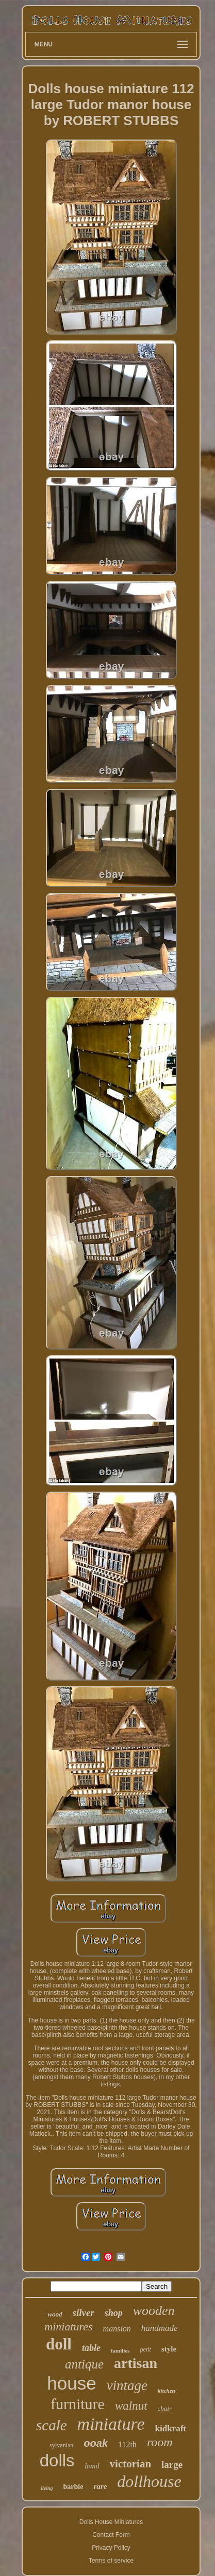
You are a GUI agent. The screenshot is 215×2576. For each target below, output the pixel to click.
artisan (135, 2363)
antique (84, 2364)
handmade (159, 2328)
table (91, 2348)
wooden (154, 2310)
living (47, 2488)
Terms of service (111, 2560)
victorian (130, 2464)
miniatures (68, 2326)
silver (83, 2312)
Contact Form (111, 2534)
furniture (78, 2403)
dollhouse (149, 2481)
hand (92, 2466)
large (172, 2464)
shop (114, 2313)
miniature (111, 2423)
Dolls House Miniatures (111, 2522)
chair (165, 2408)
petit (145, 2349)
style (168, 2349)
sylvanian (61, 2445)
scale (51, 2425)
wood (54, 2314)
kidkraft (170, 2428)
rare (100, 2486)
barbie (73, 2487)
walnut (131, 2405)
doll (59, 2344)
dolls (57, 2460)
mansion (117, 2328)
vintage (127, 2385)
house (71, 2383)
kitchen (166, 2391)
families (120, 2350)
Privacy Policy (111, 2547)
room (160, 2442)
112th (127, 2444)
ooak (96, 2443)
